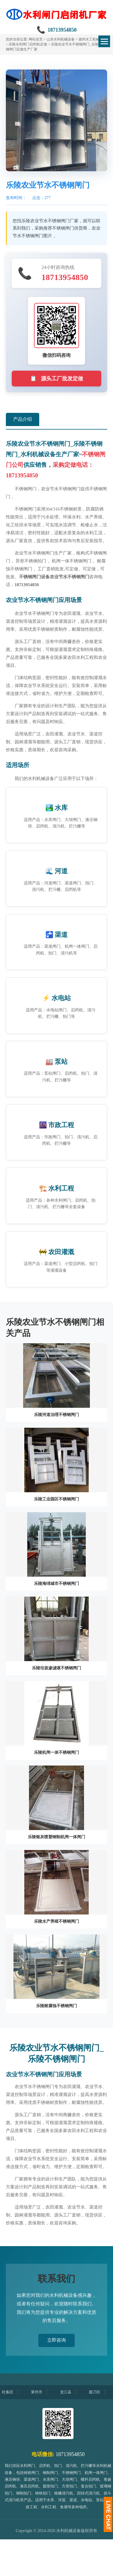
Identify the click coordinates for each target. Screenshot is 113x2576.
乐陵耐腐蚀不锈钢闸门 (56, 2006)
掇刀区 (100, 2392)
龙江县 (71, 2392)
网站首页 (36, 39)
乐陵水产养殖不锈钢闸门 (56, 1921)
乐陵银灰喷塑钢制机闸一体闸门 (56, 1837)
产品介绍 (22, 419)
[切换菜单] (104, 41)
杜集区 (13, 2392)
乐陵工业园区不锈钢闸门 (56, 1499)
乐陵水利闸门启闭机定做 (27, 44)
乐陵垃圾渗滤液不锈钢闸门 (56, 1668)
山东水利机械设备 (61, 39)
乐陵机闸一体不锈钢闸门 (56, 1752)
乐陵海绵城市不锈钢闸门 (56, 1583)
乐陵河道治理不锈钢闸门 (56, 1414)
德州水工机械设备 (92, 39)
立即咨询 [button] (56, 2340)
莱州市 (42, 2392)
